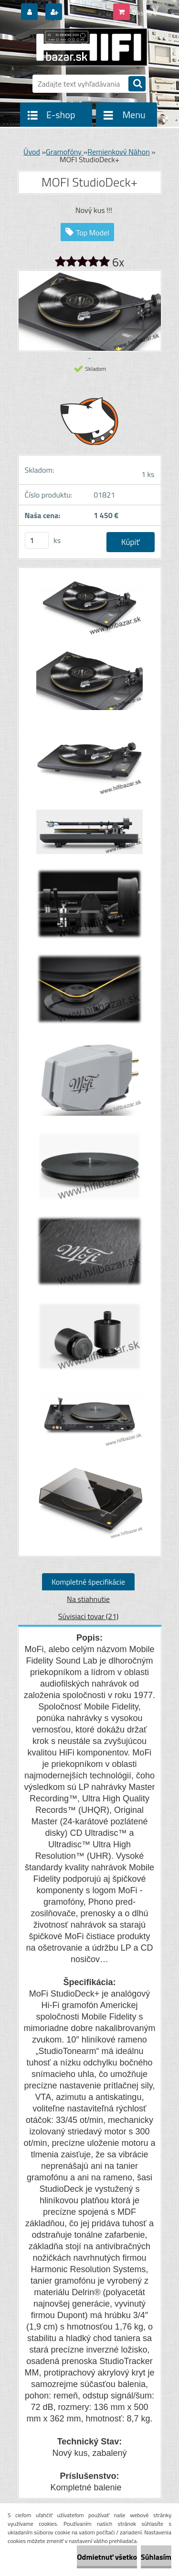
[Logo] (83, 47)
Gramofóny (65, 151)
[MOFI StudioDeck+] (89, 610)
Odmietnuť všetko (107, 2557)
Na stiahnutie (88, 1599)
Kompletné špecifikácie (88, 1582)
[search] (137, 84)
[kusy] (37, 540)
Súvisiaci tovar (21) (88, 1616)
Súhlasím (156, 2557)
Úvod (31, 151)
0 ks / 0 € (145, 13)
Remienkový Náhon (118, 151)
